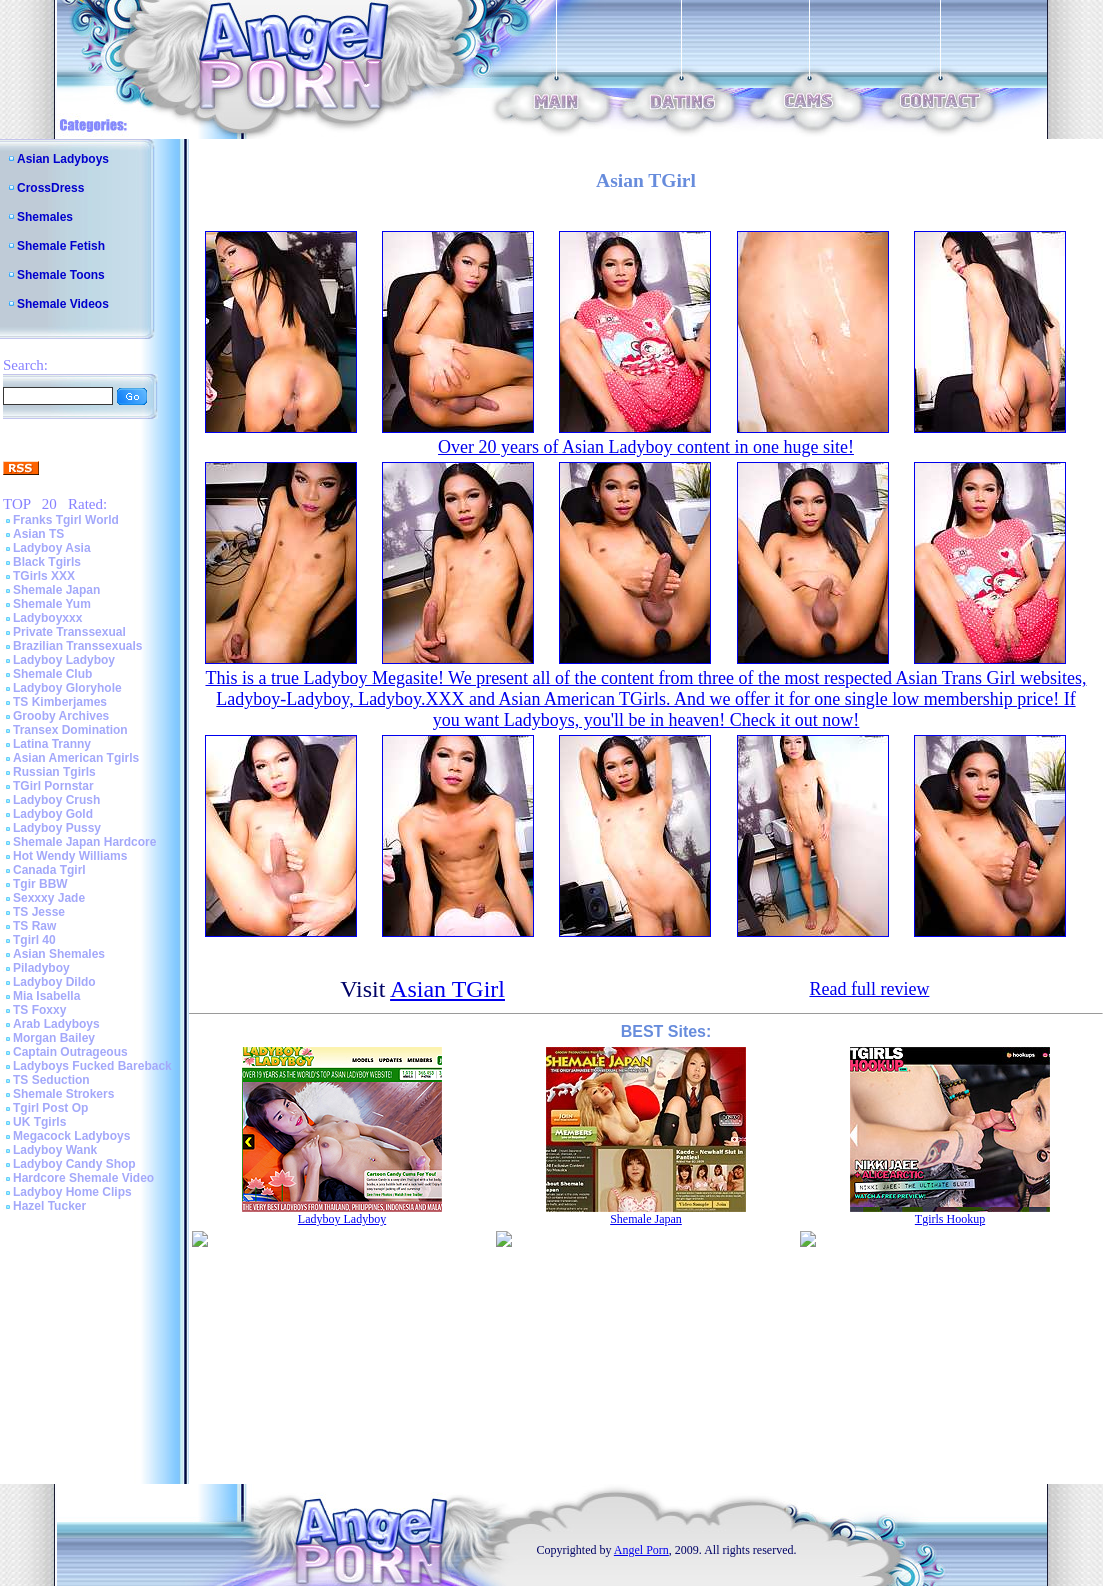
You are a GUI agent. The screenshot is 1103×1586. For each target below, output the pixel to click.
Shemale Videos (63, 304)
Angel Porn (641, 1550)
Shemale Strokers (63, 1094)
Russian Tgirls (54, 772)
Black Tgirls (47, 562)
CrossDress (50, 188)
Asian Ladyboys (63, 159)
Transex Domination (70, 730)
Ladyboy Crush (56, 800)
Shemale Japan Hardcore (84, 842)
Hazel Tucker (49, 1206)
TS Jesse (39, 912)
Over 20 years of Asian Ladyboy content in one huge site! (646, 447)
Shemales (45, 217)
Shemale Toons (61, 275)
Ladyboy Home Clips (72, 1192)
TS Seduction (51, 1080)
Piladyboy (41, 968)
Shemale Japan (56, 590)
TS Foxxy (39, 1010)
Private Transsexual (69, 632)
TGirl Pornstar (53, 786)
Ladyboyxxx (47, 618)
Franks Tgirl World (66, 520)
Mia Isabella (46, 996)
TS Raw (34, 926)
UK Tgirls (39, 1122)
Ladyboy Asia (52, 548)
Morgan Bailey (54, 1038)
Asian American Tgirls (76, 758)
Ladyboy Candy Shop (74, 1164)
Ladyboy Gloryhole (67, 688)
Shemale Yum (52, 604)
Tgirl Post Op (50, 1108)
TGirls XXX (44, 576)
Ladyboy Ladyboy (64, 660)
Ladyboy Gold (53, 814)
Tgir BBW (40, 884)
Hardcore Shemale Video (83, 1178)
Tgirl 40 (34, 940)
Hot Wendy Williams (70, 856)
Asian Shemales (59, 954)
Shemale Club (52, 674)
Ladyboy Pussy (57, 828)
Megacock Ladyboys (71, 1136)
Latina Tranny (52, 744)
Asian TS (38, 534)
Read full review (869, 989)
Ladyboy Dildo (54, 982)
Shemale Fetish (61, 246)
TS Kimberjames (60, 702)
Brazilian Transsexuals (77, 646)
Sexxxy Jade (49, 898)
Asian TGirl (447, 989)
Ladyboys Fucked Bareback (92, 1066)
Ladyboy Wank (55, 1150)
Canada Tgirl (49, 870)
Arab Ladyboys (56, 1024)
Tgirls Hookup (950, 1219)
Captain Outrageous (70, 1052)
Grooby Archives (61, 716)
